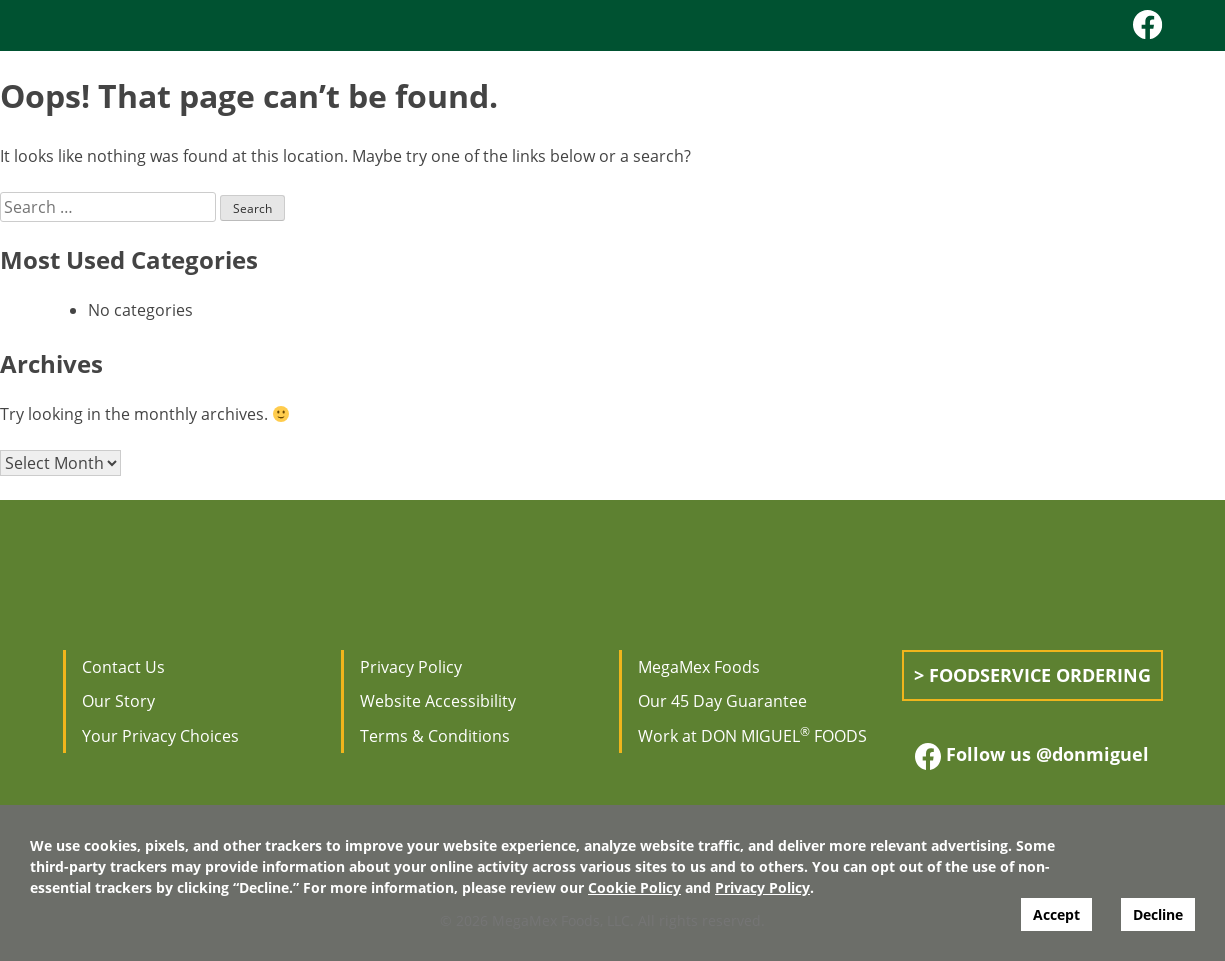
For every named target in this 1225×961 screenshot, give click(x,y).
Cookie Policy (634, 887)
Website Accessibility (438, 701)
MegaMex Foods (699, 667)
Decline (1158, 914)
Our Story (118, 701)
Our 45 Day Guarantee (722, 701)
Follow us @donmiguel (1032, 755)
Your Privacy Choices (160, 736)
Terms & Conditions (435, 736)
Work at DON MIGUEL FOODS (752, 736)
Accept (1056, 914)
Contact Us (123, 667)
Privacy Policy (411, 667)
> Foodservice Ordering (1032, 675)
